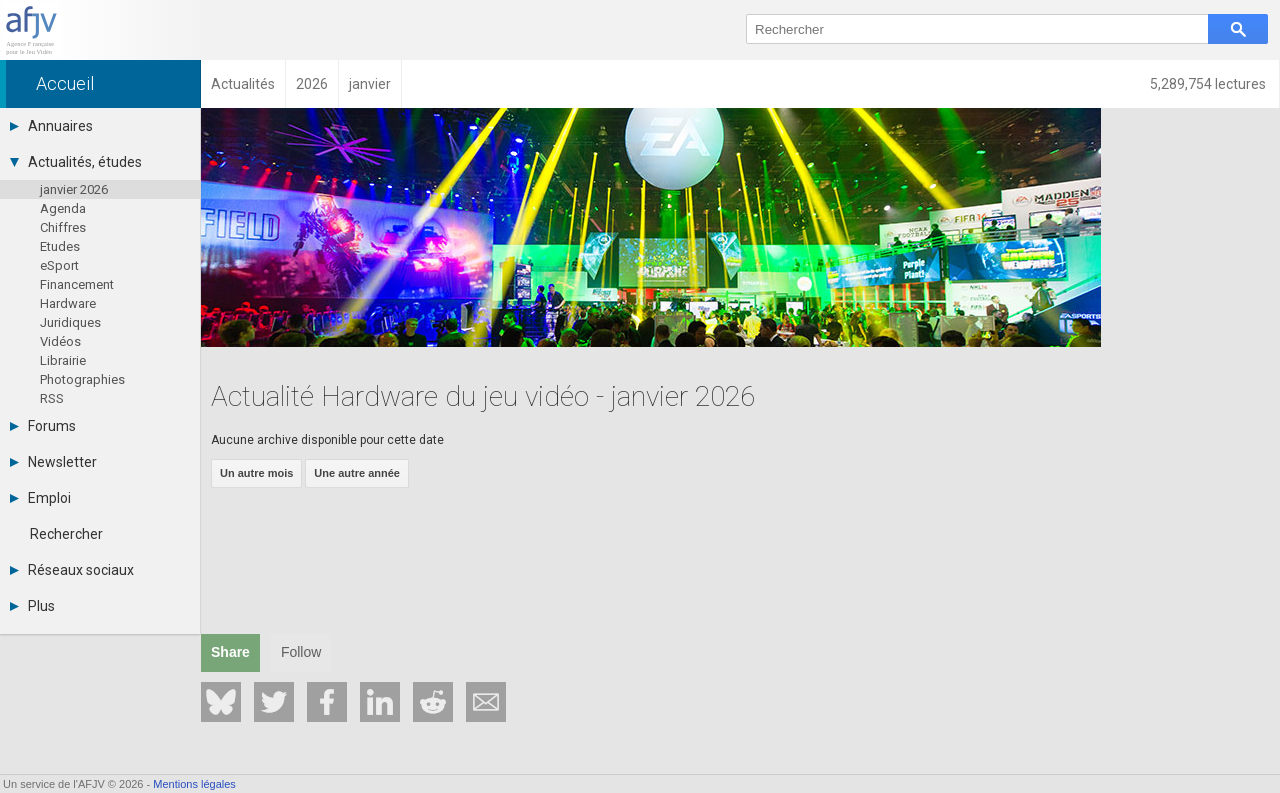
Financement (77, 284)
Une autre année (357, 473)
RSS (52, 398)
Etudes (60, 246)
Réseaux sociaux (72, 570)
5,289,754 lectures (1209, 84)
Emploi (40, 498)
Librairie (63, 360)
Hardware (68, 303)
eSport (59, 265)
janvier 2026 (74, 189)
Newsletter (53, 462)
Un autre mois (256, 473)
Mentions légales (194, 784)
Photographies (82, 379)
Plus (32, 606)
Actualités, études (76, 162)
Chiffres (63, 227)
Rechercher (66, 534)
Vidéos (60, 341)
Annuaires (51, 126)
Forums (43, 426)
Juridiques (70, 322)
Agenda (63, 208)
